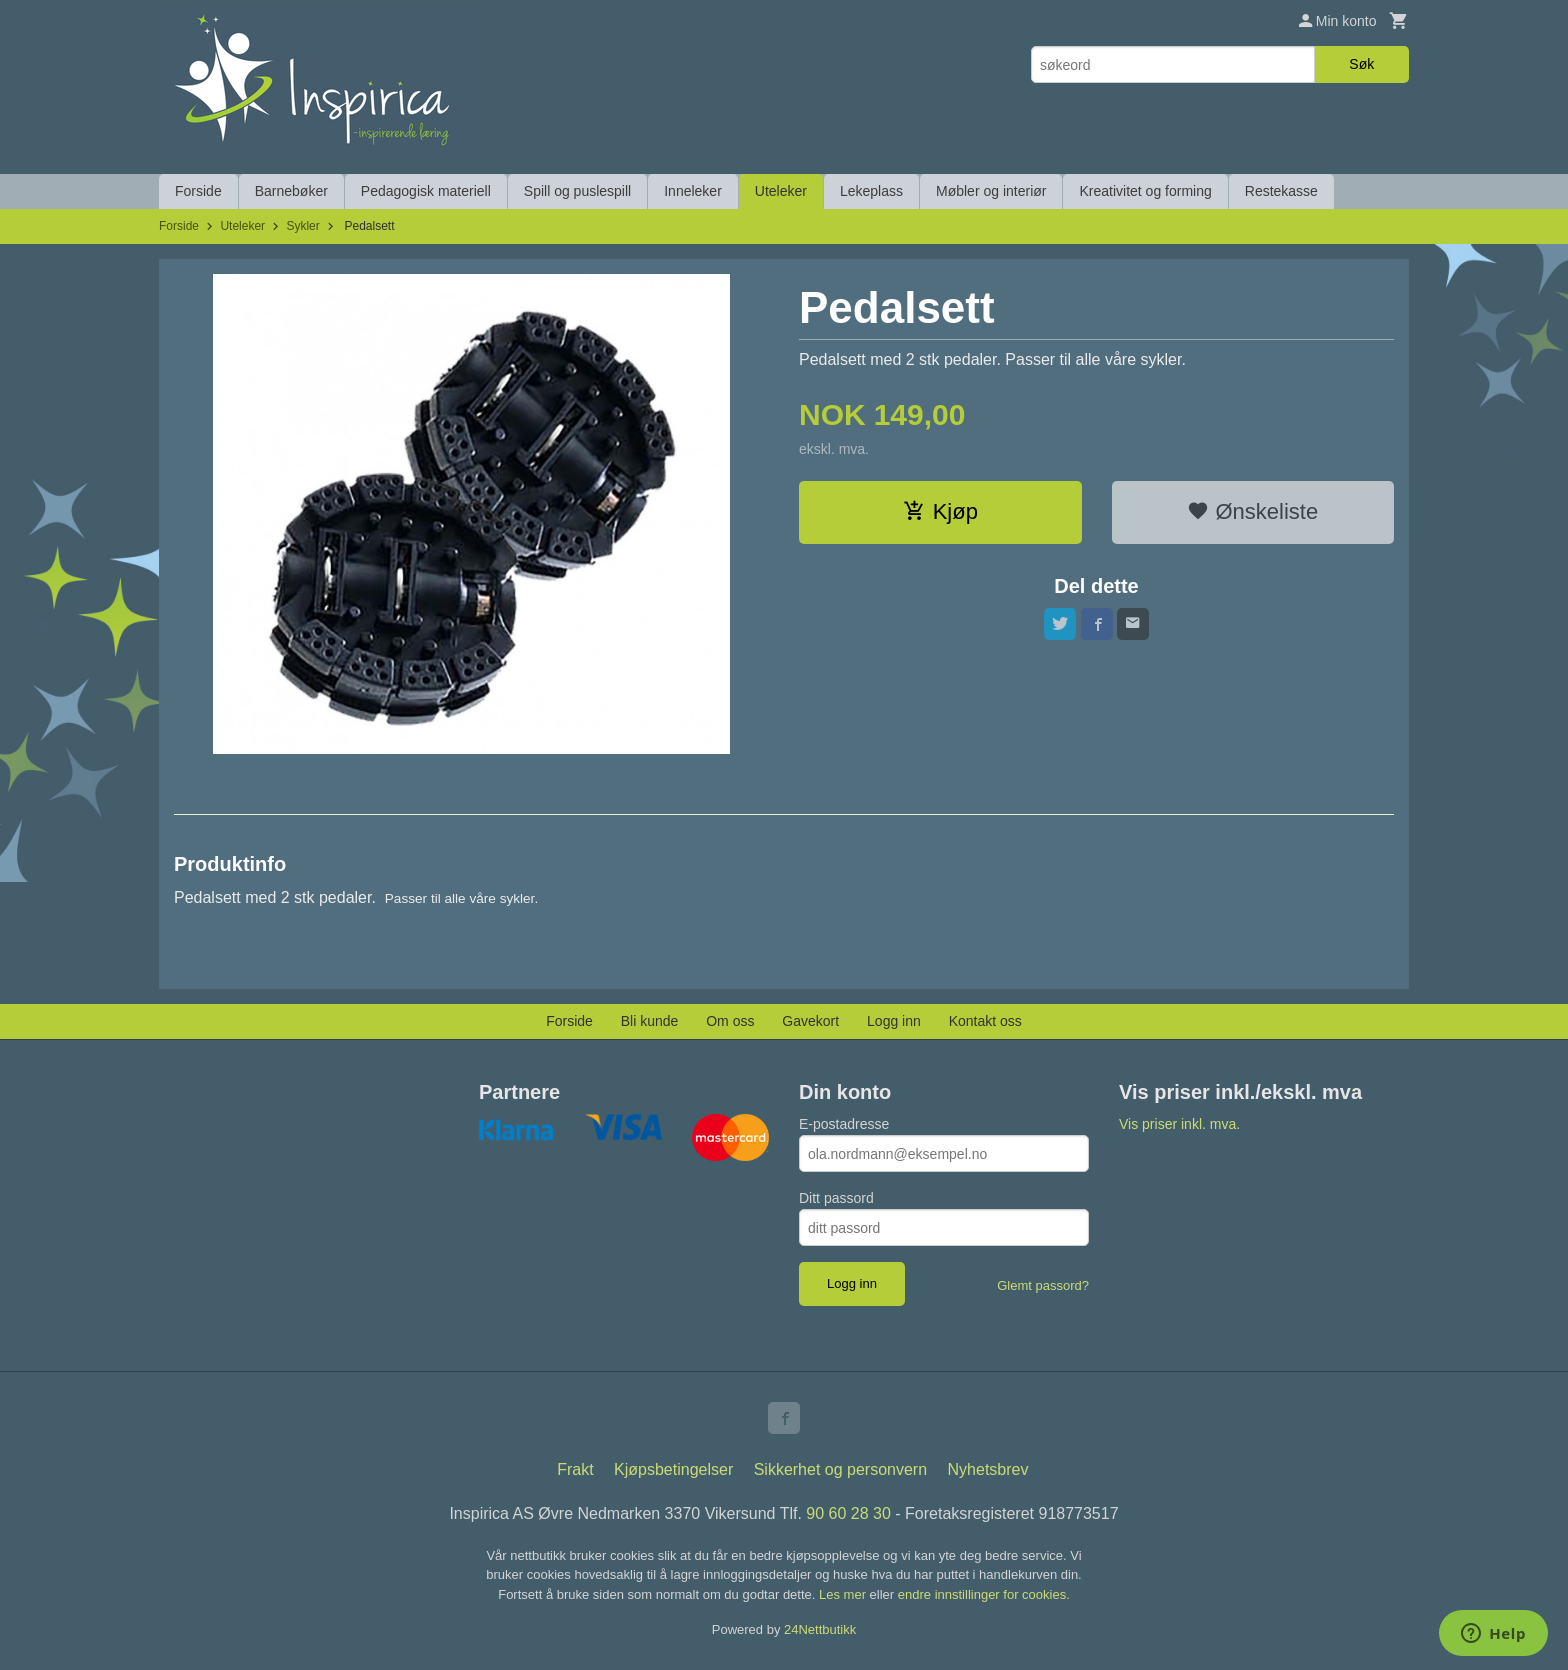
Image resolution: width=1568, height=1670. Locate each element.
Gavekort (810, 1021)
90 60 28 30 (848, 1513)
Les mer (844, 1594)
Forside (198, 191)
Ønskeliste (1252, 511)
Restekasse (1281, 191)
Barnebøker (291, 191)
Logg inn (894, 1021)
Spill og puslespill (577, 191)
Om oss (730, 1021)
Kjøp (940, 511)
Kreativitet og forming (1145, 191)
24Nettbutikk (820, 1629)
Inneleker (693, 191)
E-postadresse (844, 1124)
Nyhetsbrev (988, 1469)
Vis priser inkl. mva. (1179, 1124)
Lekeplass (871, 191)
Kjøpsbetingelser (673, 1469)
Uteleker (781, 191)
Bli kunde (650, 1021)
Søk (1361, 64)
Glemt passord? (1043, 1285)
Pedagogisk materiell (426, 191)
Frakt (575, 1469)
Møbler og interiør (991, 191)
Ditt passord (836, 1198)
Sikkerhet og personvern (840, 1469)
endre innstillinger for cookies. (984, 1594)
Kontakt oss (985, 1021)
